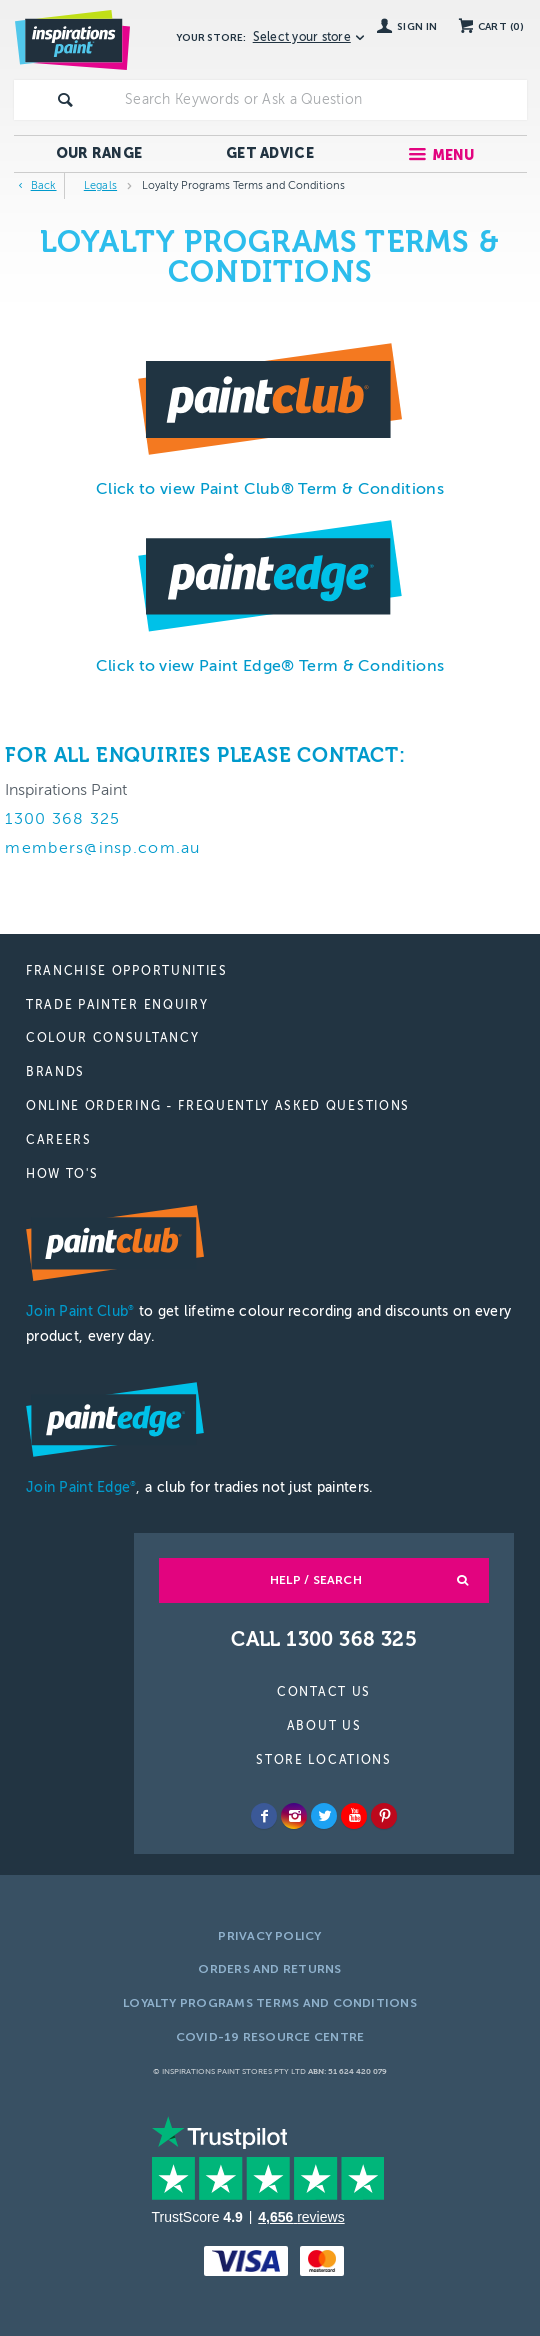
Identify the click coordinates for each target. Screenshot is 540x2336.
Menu (453, 155)
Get (270, 153)
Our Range (99, 153)
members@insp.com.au (102, 848)
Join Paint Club (80, 1311)
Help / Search (316, 1580)
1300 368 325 (62, 819)
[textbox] (321, 100)
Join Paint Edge (81, 1487)
